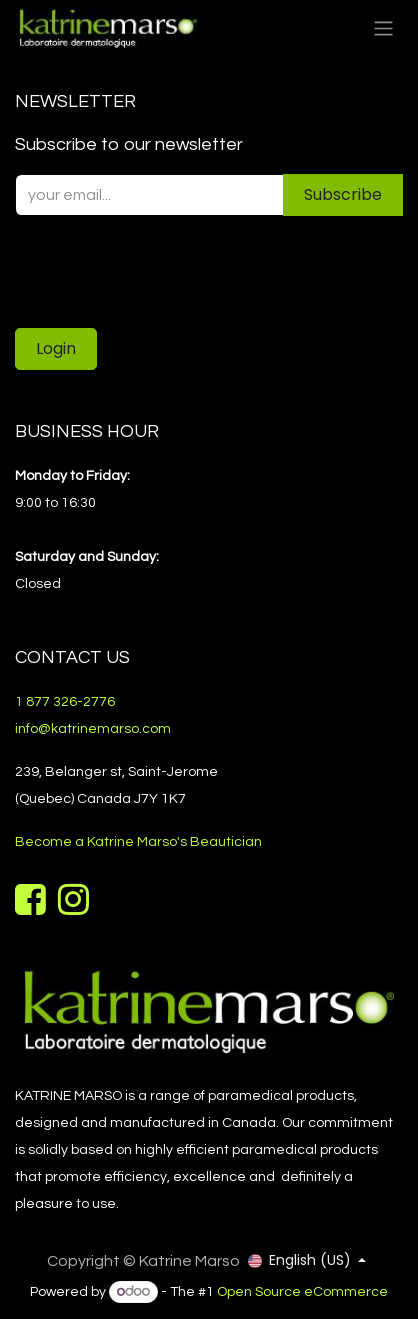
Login (56, 348)
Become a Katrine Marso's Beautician (138, 842)
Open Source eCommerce (302, 1292)
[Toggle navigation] (383, 27)
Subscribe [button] (343, 194)
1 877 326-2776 (65, 702)
